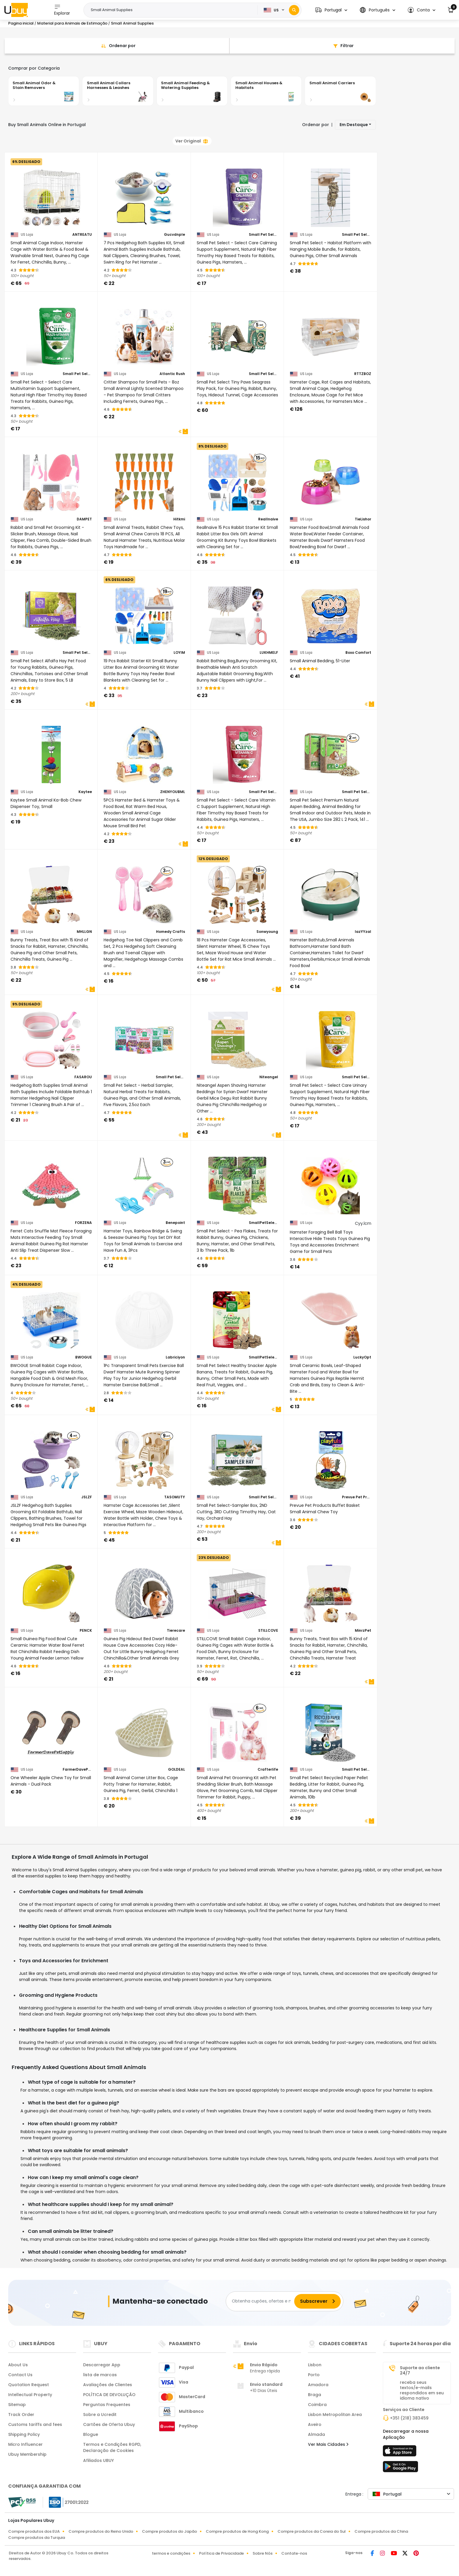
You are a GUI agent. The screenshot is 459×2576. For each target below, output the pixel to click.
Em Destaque (354, 125)
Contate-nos (294, 2553)
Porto (314, 2375)
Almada (316, 2434)
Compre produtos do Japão (169, 2531)
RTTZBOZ (362, 374)
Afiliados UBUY (98, 2460)
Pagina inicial (21, 23)
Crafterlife (268, 1769)
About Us (18, 2365)
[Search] (294, 10)
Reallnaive (268, 519)
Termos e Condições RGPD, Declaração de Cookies (112, 2447)
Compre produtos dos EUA (34, 2531)
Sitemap (17, 2405)
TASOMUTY (174, 1497)
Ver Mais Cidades (328, 2444)
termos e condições (171, 2553)
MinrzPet (363, 1630)
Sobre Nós (263, 2553)
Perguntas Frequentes (106, 2405)
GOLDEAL (176, 1769)
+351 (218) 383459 (409, 2418)
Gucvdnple (174, 234)
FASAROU (83, 1077)
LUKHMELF (269, 652)
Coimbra (317, 2405)
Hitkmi (179, 519)
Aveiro (314, 2424)
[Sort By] (117, 46)
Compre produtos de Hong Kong (237, 2531)
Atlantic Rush (172, 374)
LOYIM (179, 652)
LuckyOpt (362, 1357)
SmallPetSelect (263, 1222)
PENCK (86, 1630)
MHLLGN (84, 931)
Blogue (90, 2434)
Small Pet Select (263, 234)
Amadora (318, 2385)
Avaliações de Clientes (107, 2385)
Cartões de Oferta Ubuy (109, 2424)
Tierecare (176, 1630)
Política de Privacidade (221, 2553)
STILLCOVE (268, 1630)
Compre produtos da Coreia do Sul (312, 2531)
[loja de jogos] (400, 2468)
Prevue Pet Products (356, 1497)
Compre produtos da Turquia (36, 2537)
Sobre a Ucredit (100, 2414)
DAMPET (84, 519)
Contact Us (20, 2375)
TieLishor (363, 519)
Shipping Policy (24, 2434)
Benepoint (175, 1222)
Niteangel (268, 1077)
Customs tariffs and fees (35, 2424)
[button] (331, 10)
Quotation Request (28, 2385)
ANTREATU (82, 234)
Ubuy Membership (27, 2454)
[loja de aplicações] (400, 2452)
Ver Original (191, 141)
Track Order (21, 2414)
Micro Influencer (25, 2444)
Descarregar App (101, 2365)
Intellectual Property (30, 2395)
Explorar (62, 10)
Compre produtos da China (381, 2531)
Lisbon (314, 2365)
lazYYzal (363, 931)
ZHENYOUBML (172, 792)
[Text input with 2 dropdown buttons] (172, 10)
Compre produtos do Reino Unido (100, 2531)
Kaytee (85, 792)
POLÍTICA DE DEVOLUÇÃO (109, 2395)
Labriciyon (175, 1357)
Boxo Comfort (358, 652)
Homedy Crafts (170, 931)
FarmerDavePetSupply (77, 1769)
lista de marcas (100, 2375)
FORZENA (83, 1222)
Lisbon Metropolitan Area (335, 2414)
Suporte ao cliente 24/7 (420, 2370)
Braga (314, 2395)
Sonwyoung (267, 931)
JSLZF (86, 1497)
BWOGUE (83, 1357)
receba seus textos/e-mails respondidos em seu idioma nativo (422, 2390)
